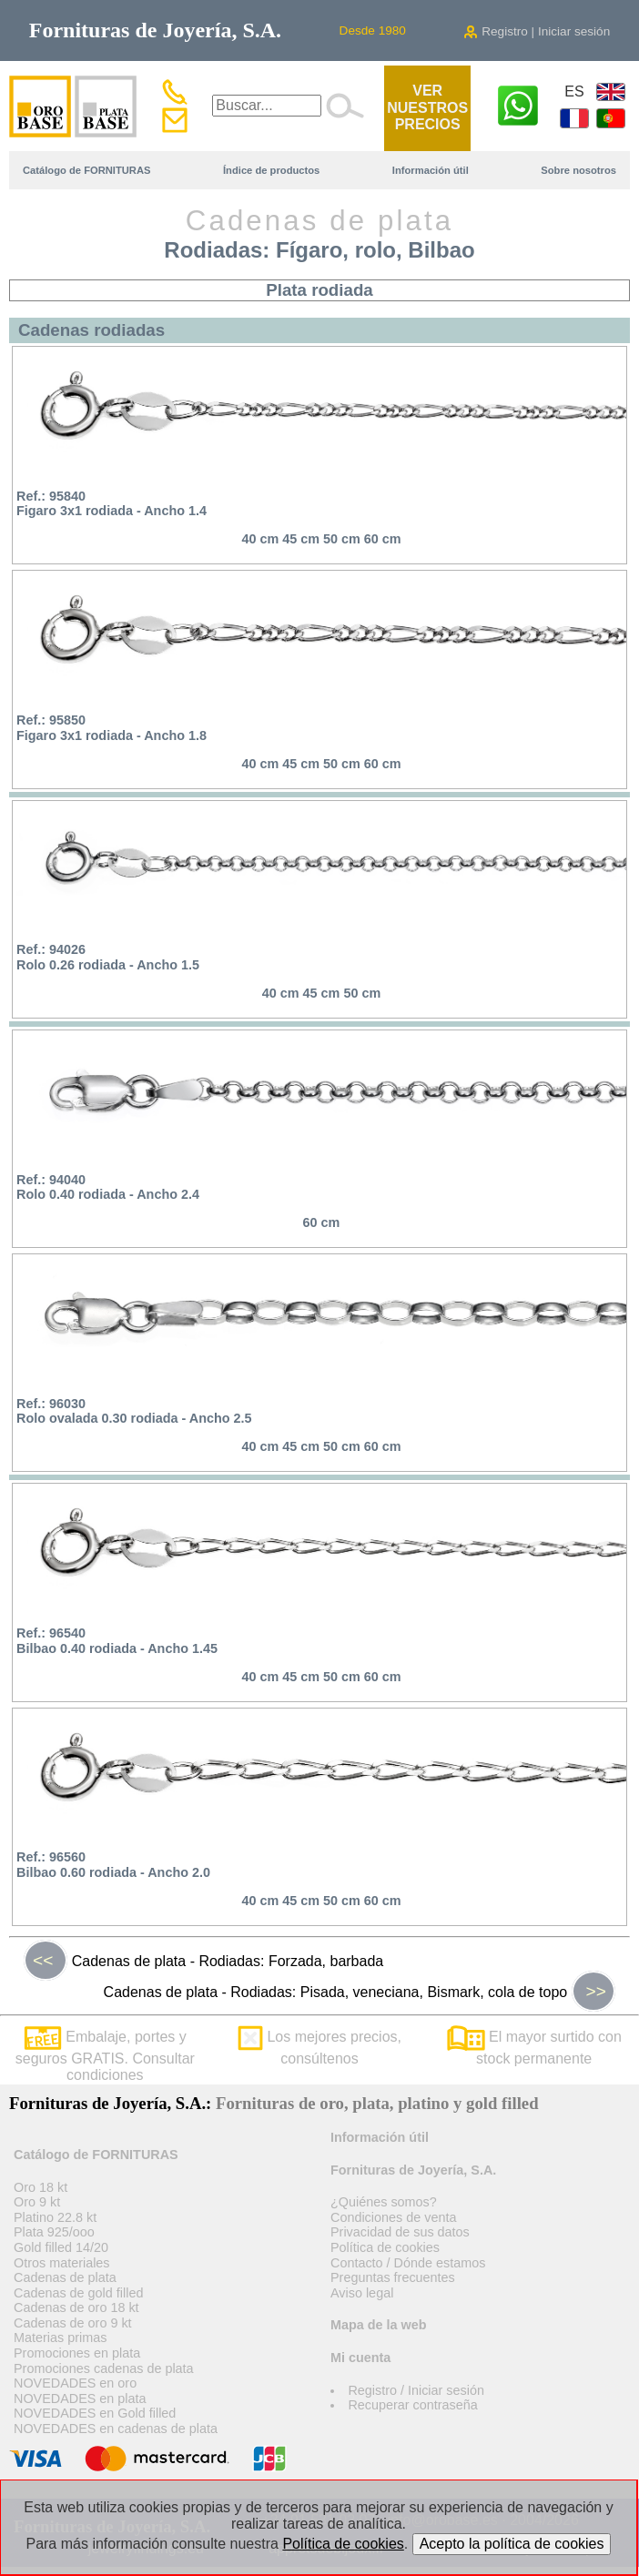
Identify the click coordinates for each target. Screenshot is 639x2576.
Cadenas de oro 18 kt (76, 2307)
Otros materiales (62, 2263)
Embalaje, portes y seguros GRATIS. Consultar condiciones (105, 2056)
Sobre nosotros (578, 170)
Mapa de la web (378, 2324)
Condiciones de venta (393, 2217)
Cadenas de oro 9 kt (73, 2323)
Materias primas (60, 2337)
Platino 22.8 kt (55, 2217)
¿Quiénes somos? (383, 2202)
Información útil (430, 170)
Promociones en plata (77, 2353)
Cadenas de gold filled (78, 2293)
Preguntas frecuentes (392, 2277)
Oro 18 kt (40, 2187)
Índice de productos (271, 170)
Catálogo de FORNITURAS (86, 170)
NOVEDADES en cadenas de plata (116, 2428)
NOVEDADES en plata (80, 2398)
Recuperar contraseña (412, 2405)
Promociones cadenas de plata (104, 2368)
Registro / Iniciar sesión (416, 2390)
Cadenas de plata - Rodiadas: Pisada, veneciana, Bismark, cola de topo (359, 1991)
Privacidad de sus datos (400, 2232)
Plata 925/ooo (54, 2232)
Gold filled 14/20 (61, 2247)
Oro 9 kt (37, 2202)
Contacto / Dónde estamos (407, 2263)
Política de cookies (385, 2247)
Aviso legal (361, 2293)
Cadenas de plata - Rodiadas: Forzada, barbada (203, 1960)
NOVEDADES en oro (75, 2383)
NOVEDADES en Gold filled (95, 2413)
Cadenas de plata (65, 2277)
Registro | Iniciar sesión (536, 31)
